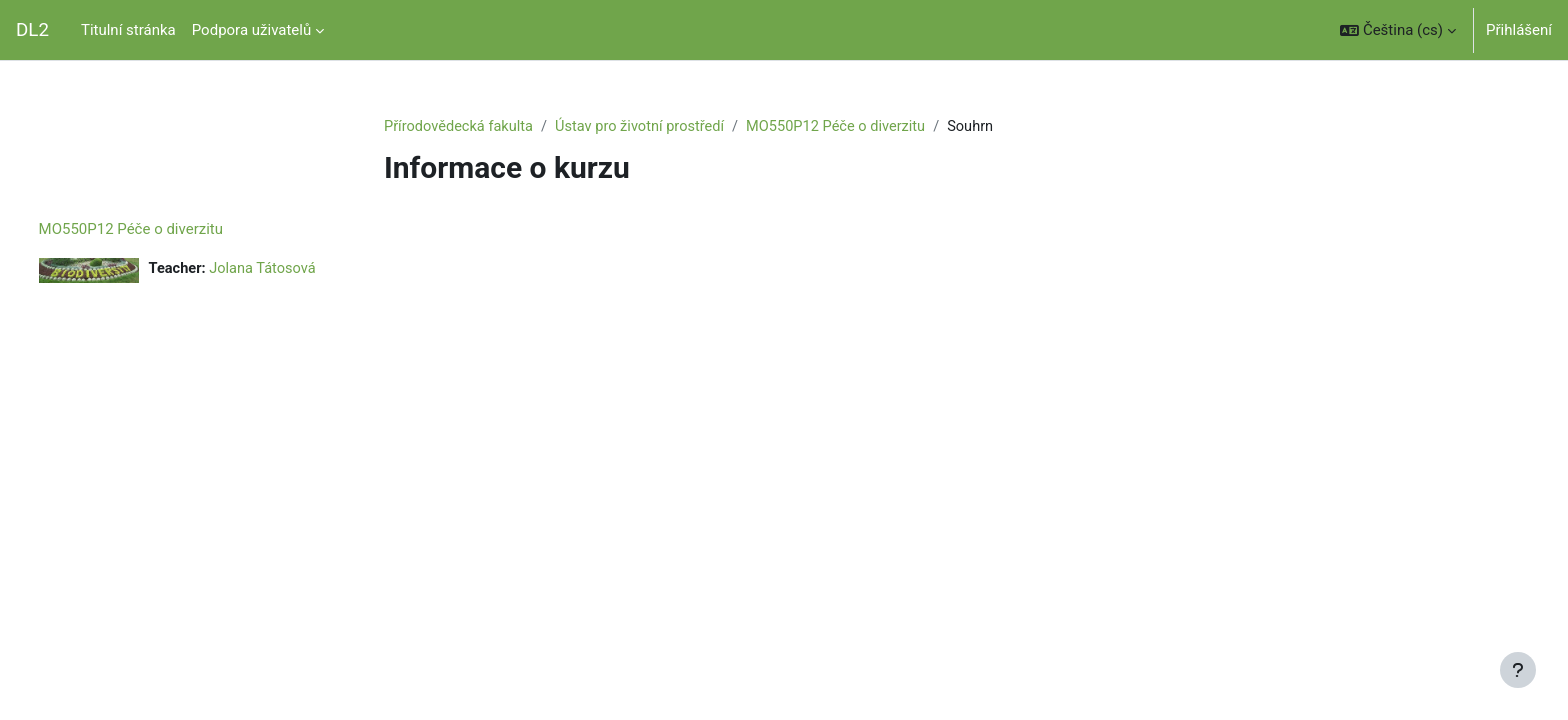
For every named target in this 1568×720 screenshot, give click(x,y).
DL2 (32, 30)
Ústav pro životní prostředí (647, 127)
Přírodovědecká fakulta (461, 127)
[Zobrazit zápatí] (1518, 670)
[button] (1398, 30)
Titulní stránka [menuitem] (128, 30)
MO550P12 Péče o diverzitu (848, 127)
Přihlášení (1519, 30)
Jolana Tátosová (304, 270)
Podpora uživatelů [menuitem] (251, 30)
